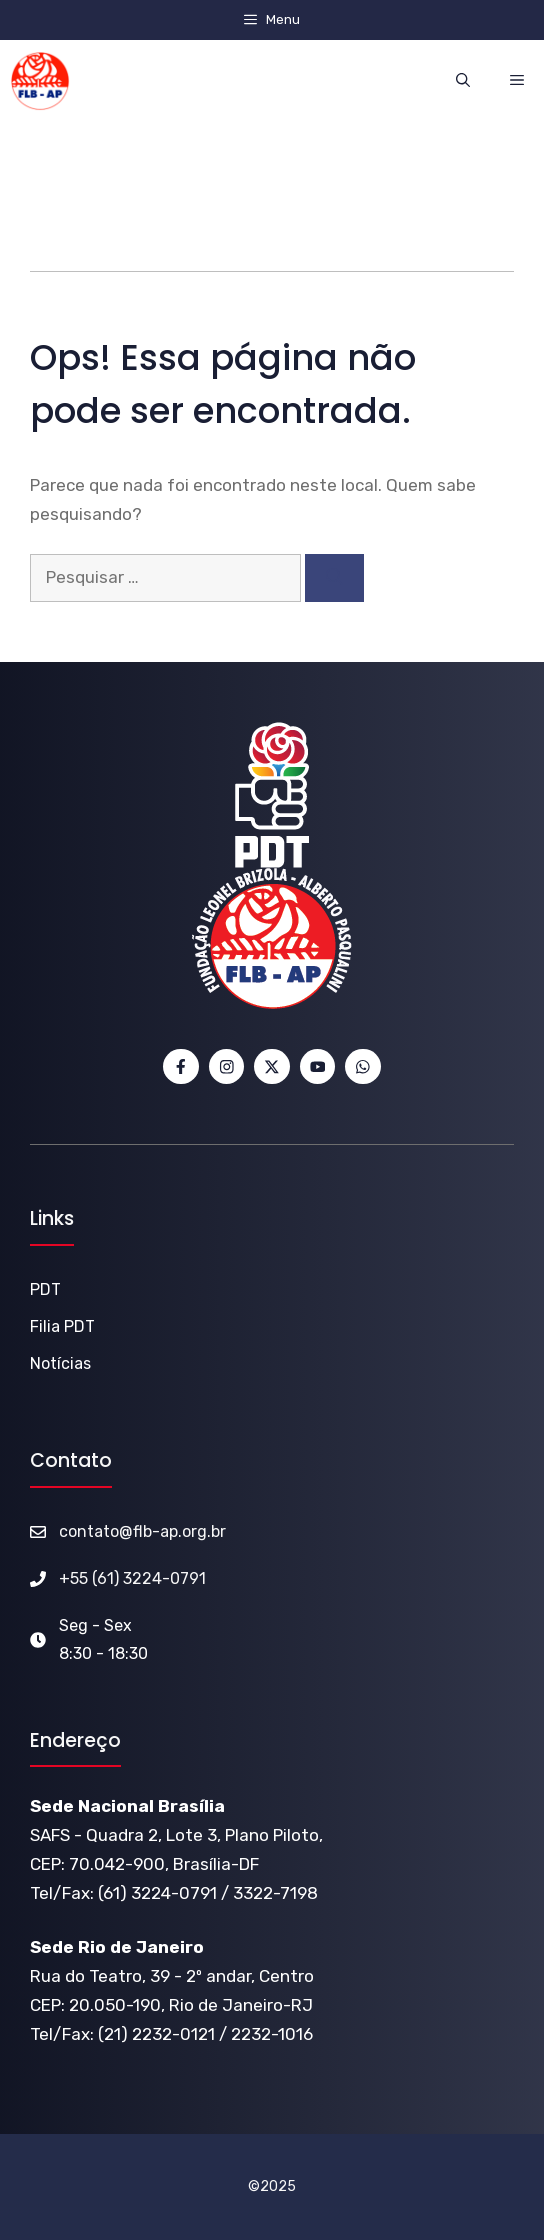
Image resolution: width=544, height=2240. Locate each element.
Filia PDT (62, 1326)
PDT (45, 1289)
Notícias (60, 1363)
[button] (463, 80)
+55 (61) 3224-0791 (132, 1578)
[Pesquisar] (334, 578)
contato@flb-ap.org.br (142, 1531)
